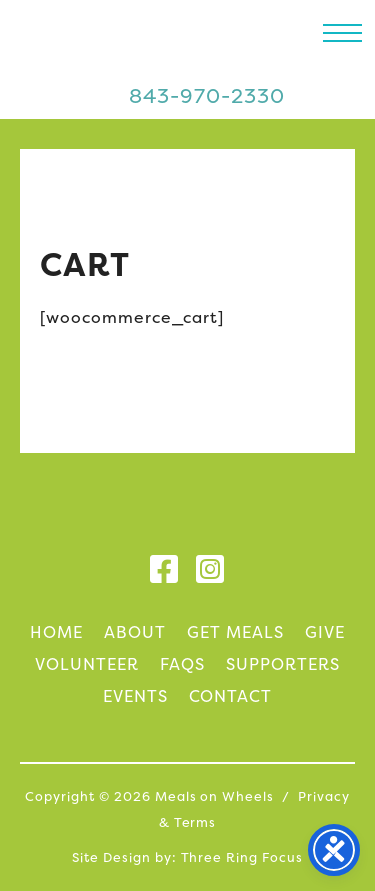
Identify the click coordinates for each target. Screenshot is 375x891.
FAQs (182, 664)
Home (56, 632)
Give (325, 632)
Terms (195, 822)
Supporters (283, 664)
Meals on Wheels (133, 45)
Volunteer (87, 664)
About (135, 632)
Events (135, 696)
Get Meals (235, 632)
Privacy (324, 796)
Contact (231, 696)
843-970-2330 (207, 95)
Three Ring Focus (242, 857)
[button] (342, 32)
